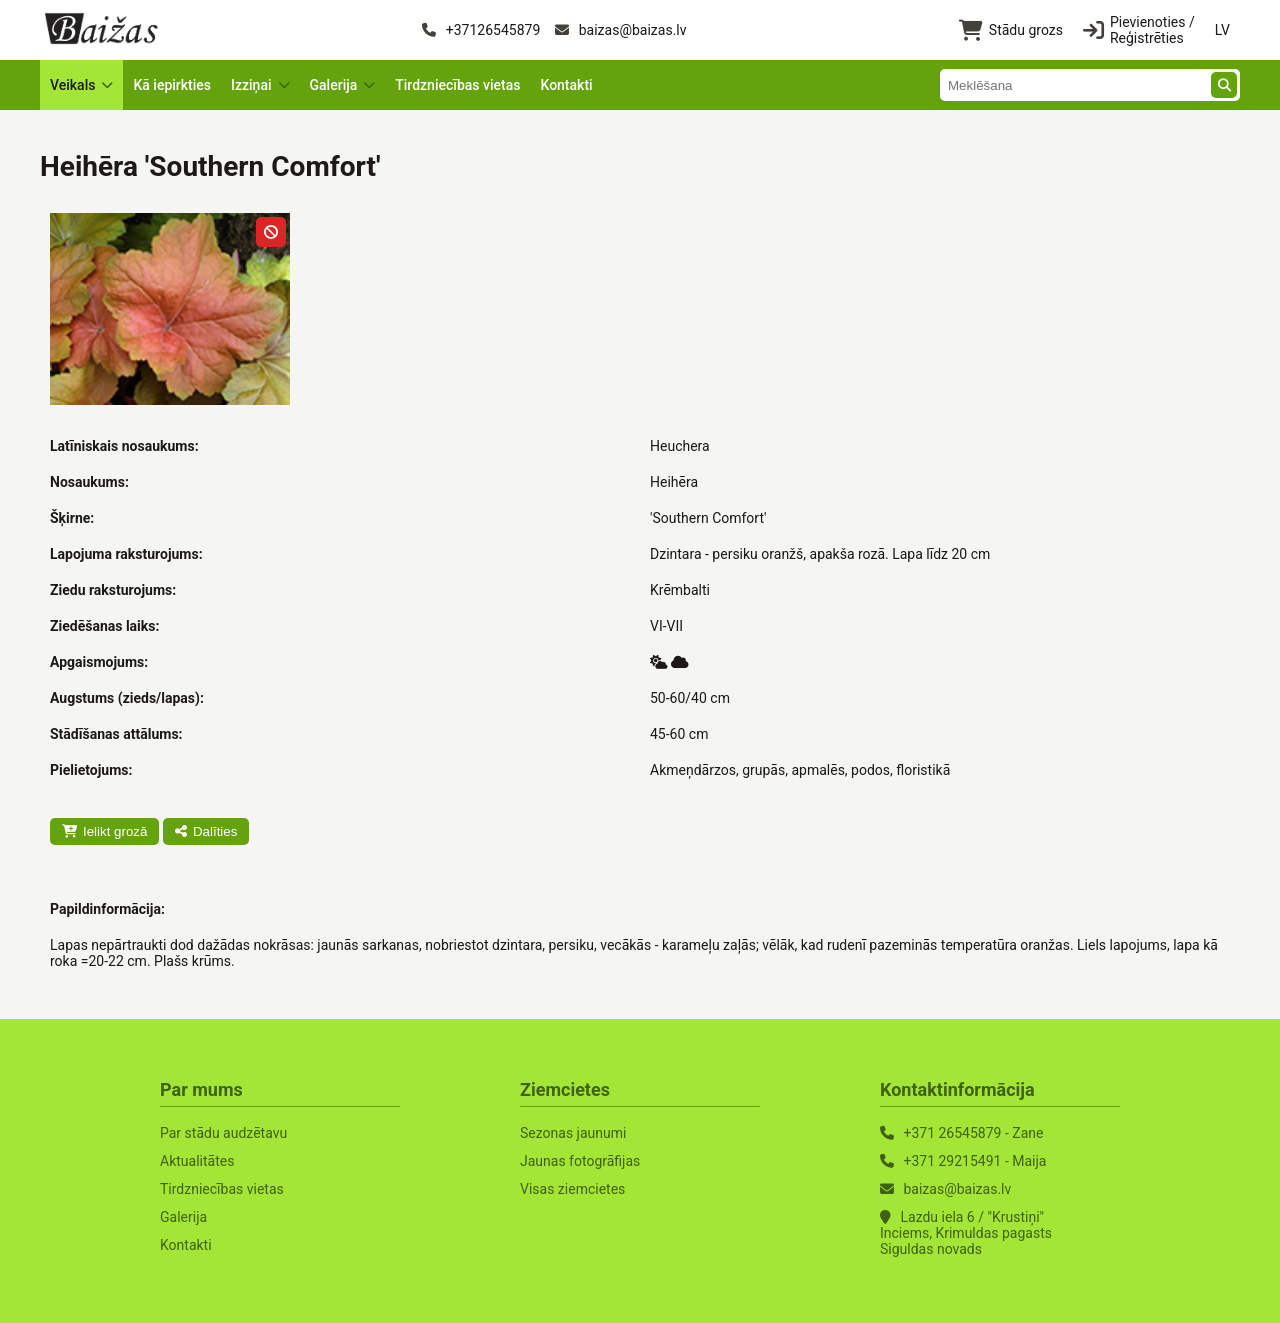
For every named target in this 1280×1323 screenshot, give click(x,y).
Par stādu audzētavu (223, 1133)
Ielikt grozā (104, 831)
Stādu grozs (1011, 30)
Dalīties (206, 831)
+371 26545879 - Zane (973, 1133)
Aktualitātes (197, 1161)
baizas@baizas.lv (620, 30)
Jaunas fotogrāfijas (580, 1161)
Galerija (183, 1217)
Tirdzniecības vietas (457, 85)
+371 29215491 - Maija (974, 1161)
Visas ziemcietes (572, 1189)
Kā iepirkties (172, 85)
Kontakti (566, 85)
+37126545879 (481, 30)
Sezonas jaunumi (573, 1133)
